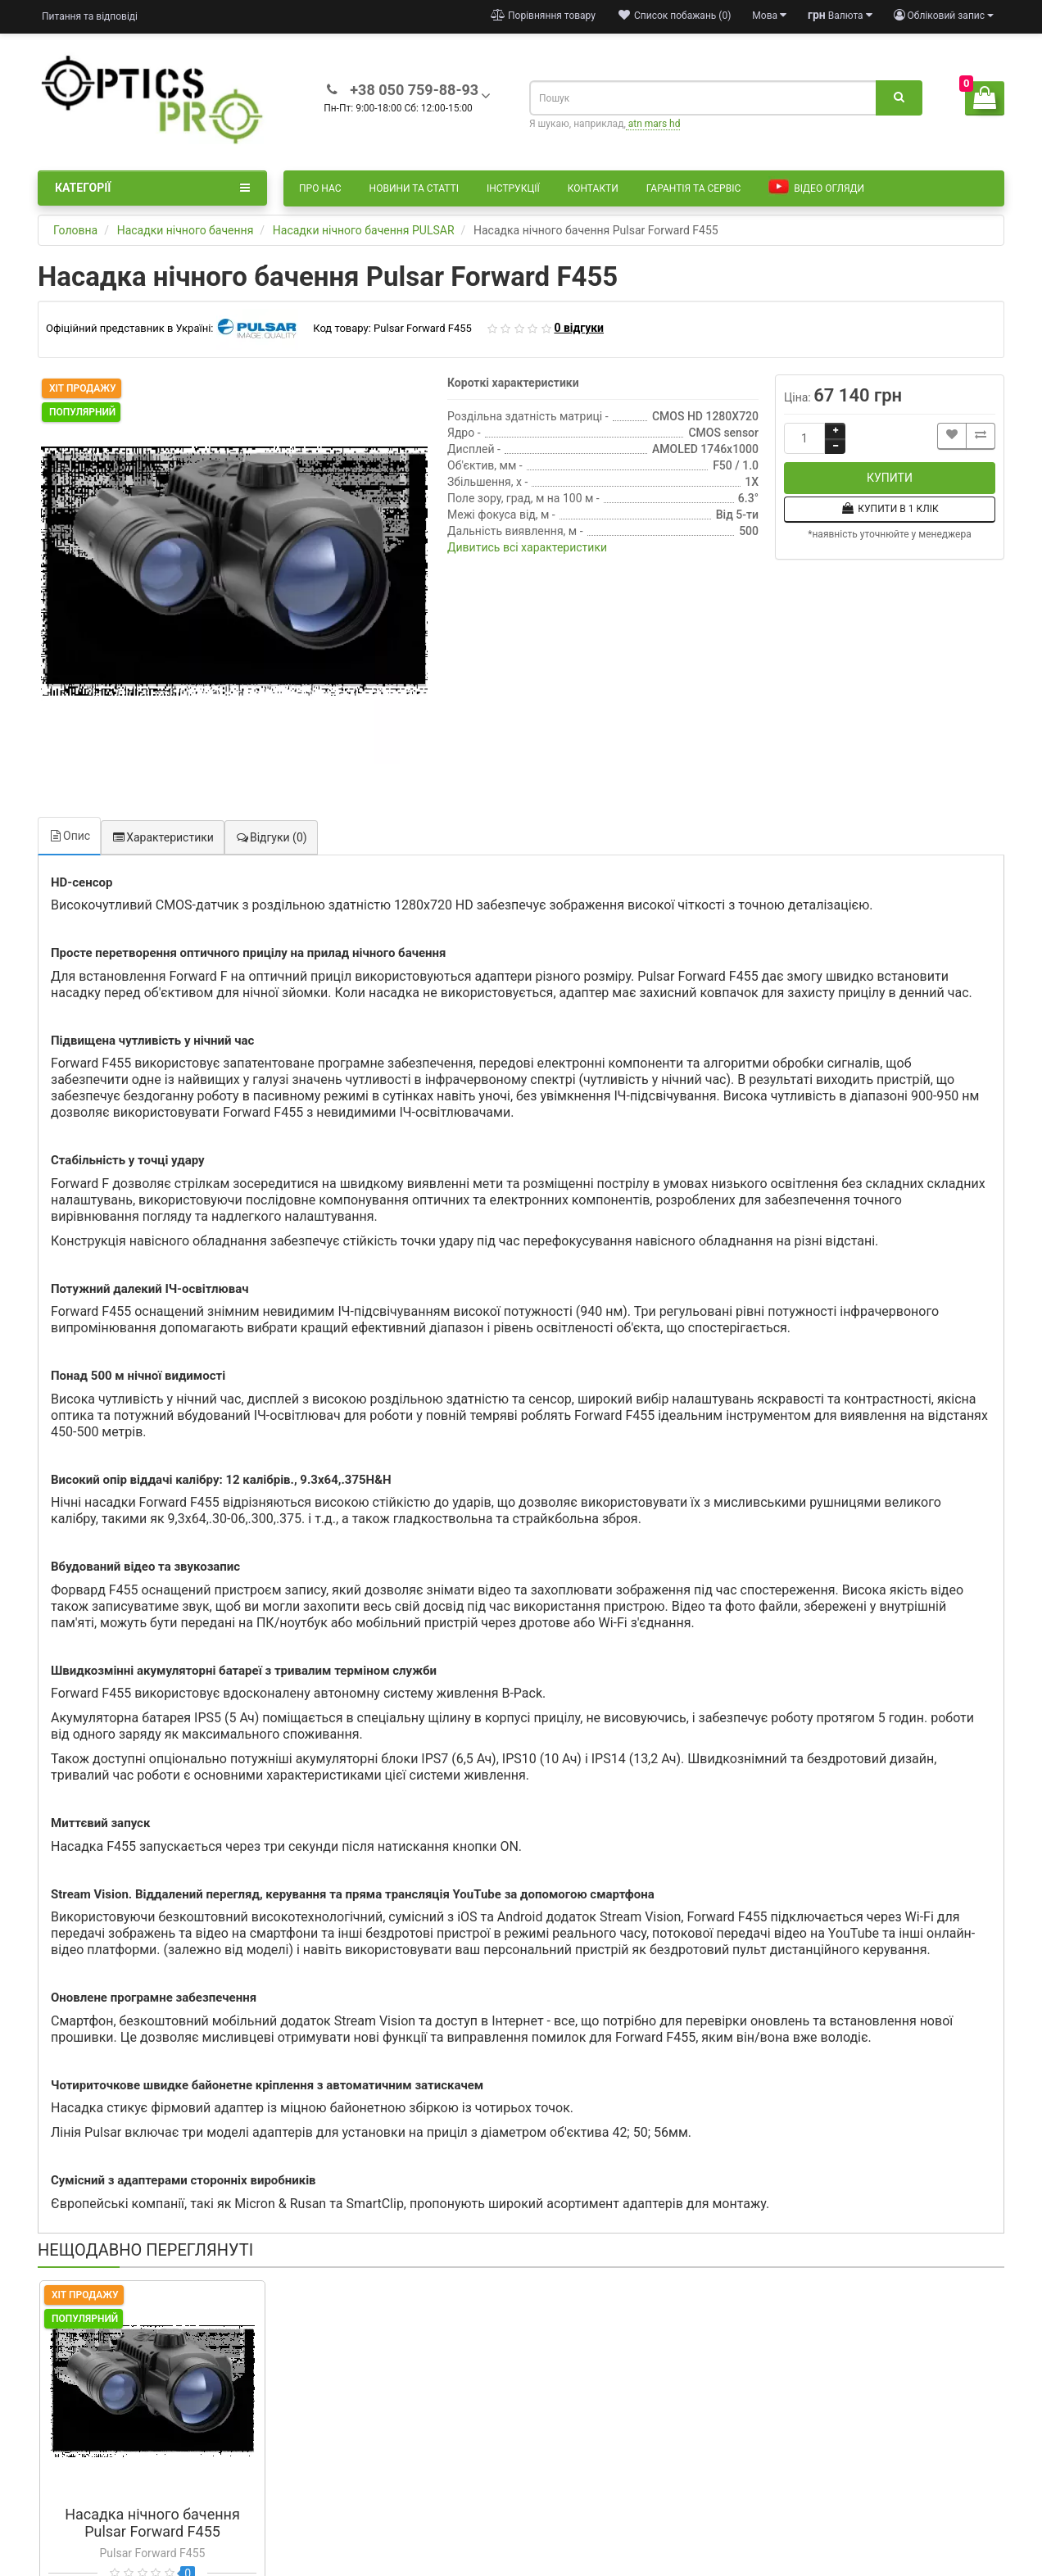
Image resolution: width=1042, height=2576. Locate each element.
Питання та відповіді (90, 16)
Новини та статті (414, 188)
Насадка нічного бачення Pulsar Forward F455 (152, 2523)
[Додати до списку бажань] (952, 436)
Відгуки (271, 837)
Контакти (593, 188)
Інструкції (513, 188)
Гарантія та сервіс (693, 188)
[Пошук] (899, 98)
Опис (69, 835)
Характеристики (162, 837)
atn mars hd (653, 123)
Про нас (320, 188)
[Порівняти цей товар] (980, 436)
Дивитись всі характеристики (527, 547)
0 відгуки (579, 327)
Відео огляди (816, 187)
